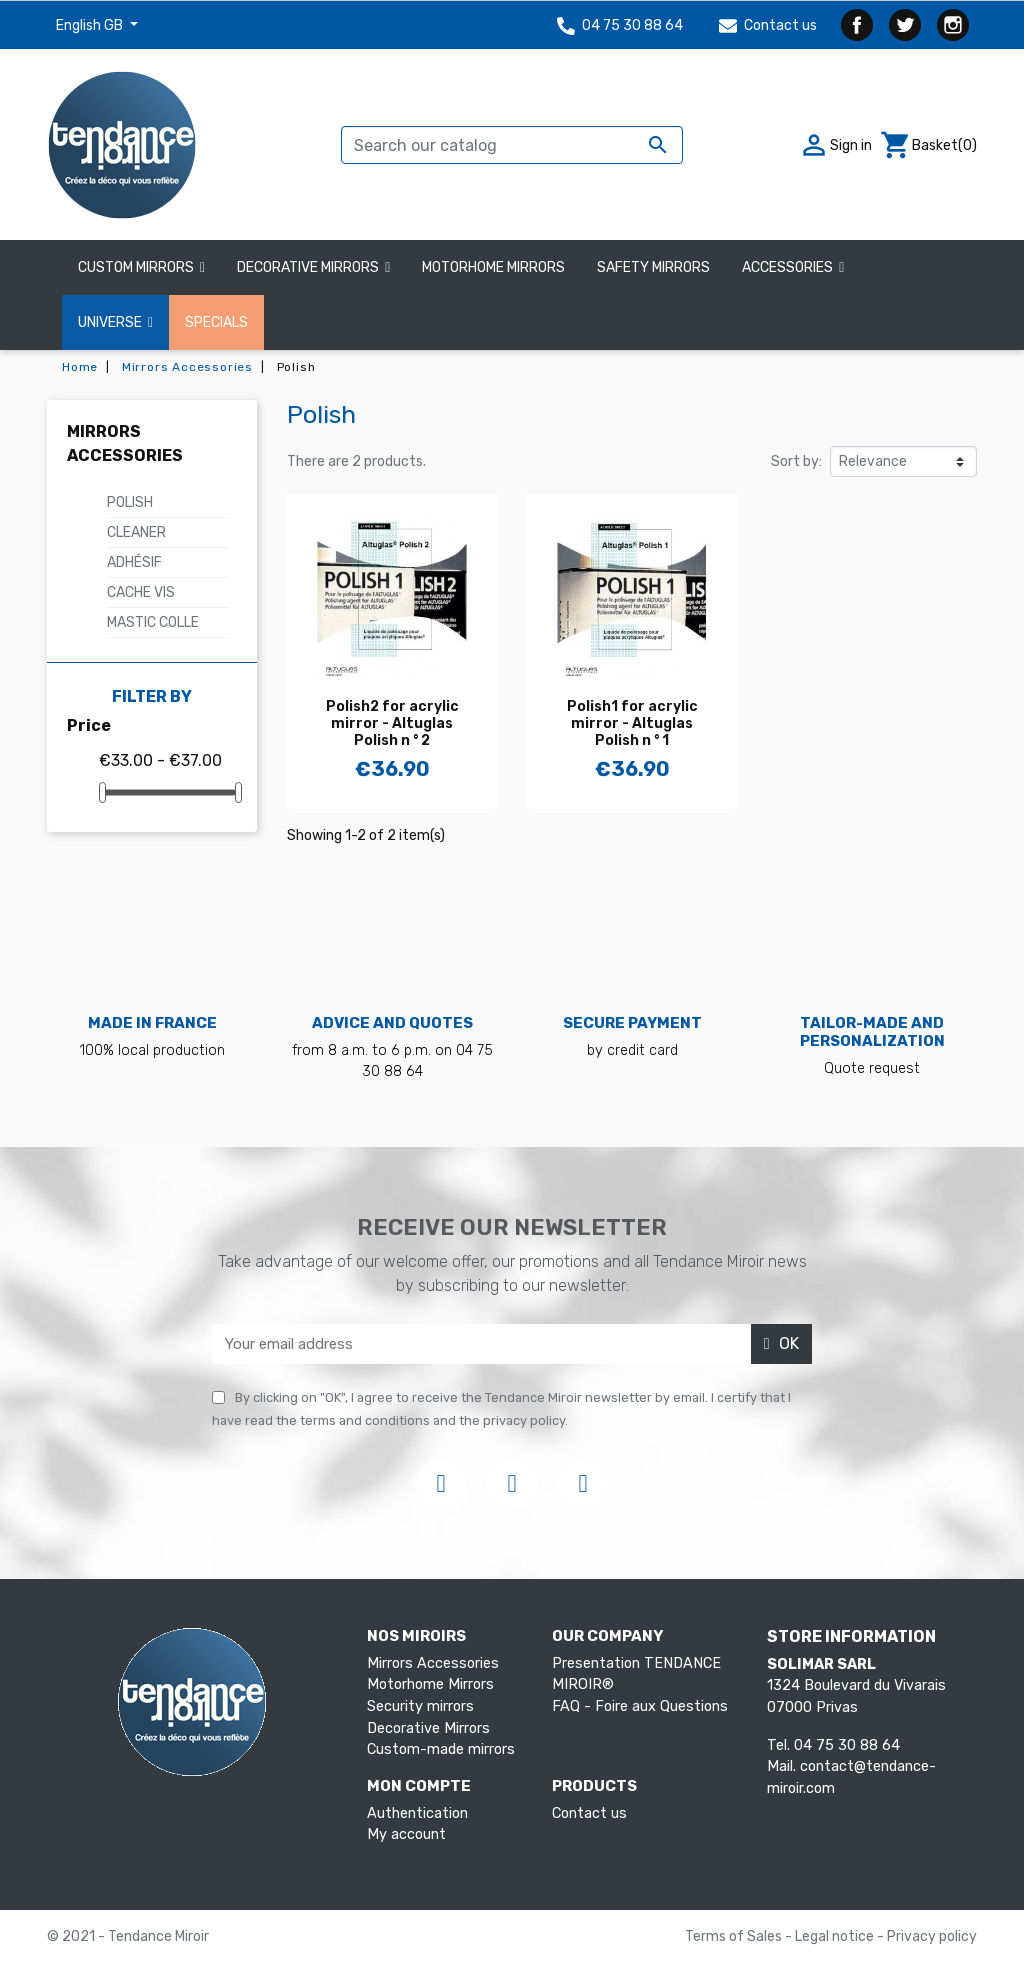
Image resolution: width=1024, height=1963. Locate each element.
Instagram (953, 25)
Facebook (857, 25)
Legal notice (836, 1936)
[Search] (512, 145)
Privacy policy (932, 1936)
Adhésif (134, 562)
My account (406, 1834)
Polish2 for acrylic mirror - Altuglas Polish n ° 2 (392, 723)
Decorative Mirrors (428, 1728)
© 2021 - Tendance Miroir (128, 1936)
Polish (130, 502)
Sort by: (796, 461)
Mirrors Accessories (433, 1663)
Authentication (417, 1813)
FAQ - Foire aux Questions (640, 1706)
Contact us (768, 25)
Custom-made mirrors (441, 1749)
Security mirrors (420, 1706)
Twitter (905, 25)
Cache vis (141, 592)
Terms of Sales (735, 1936)
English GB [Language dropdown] (91, 25)
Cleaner (136, 532)
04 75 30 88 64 (620, 25)
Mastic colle (153, 622)
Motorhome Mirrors (430, 1684)
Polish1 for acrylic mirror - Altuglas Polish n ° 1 (632, 723)
